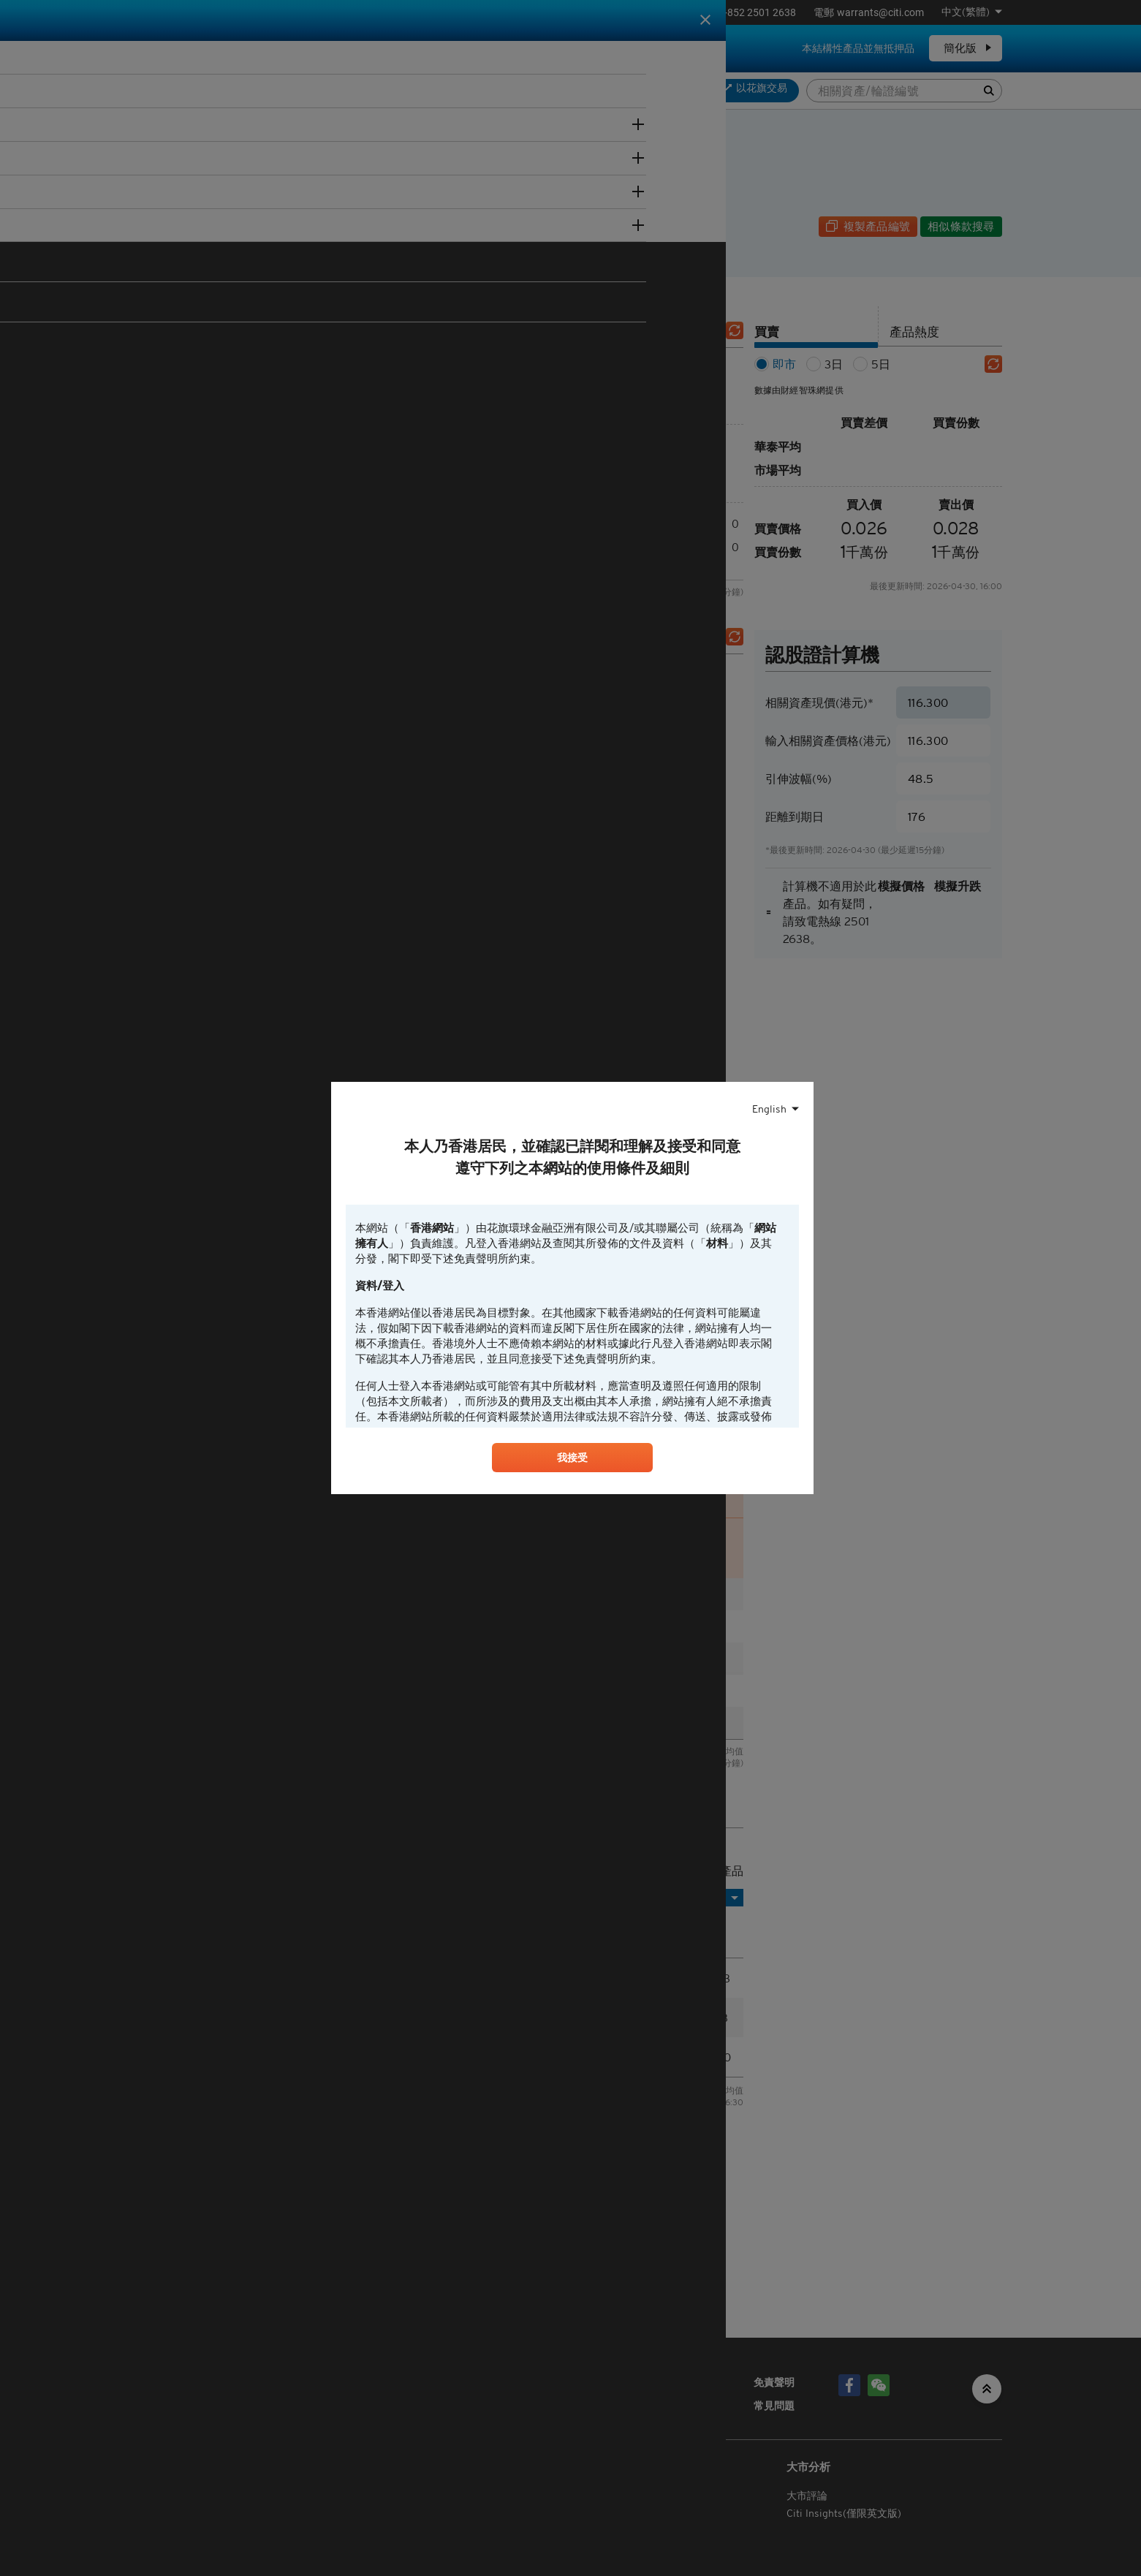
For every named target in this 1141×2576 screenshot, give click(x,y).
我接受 (572, 1459)
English (769, 1107)
